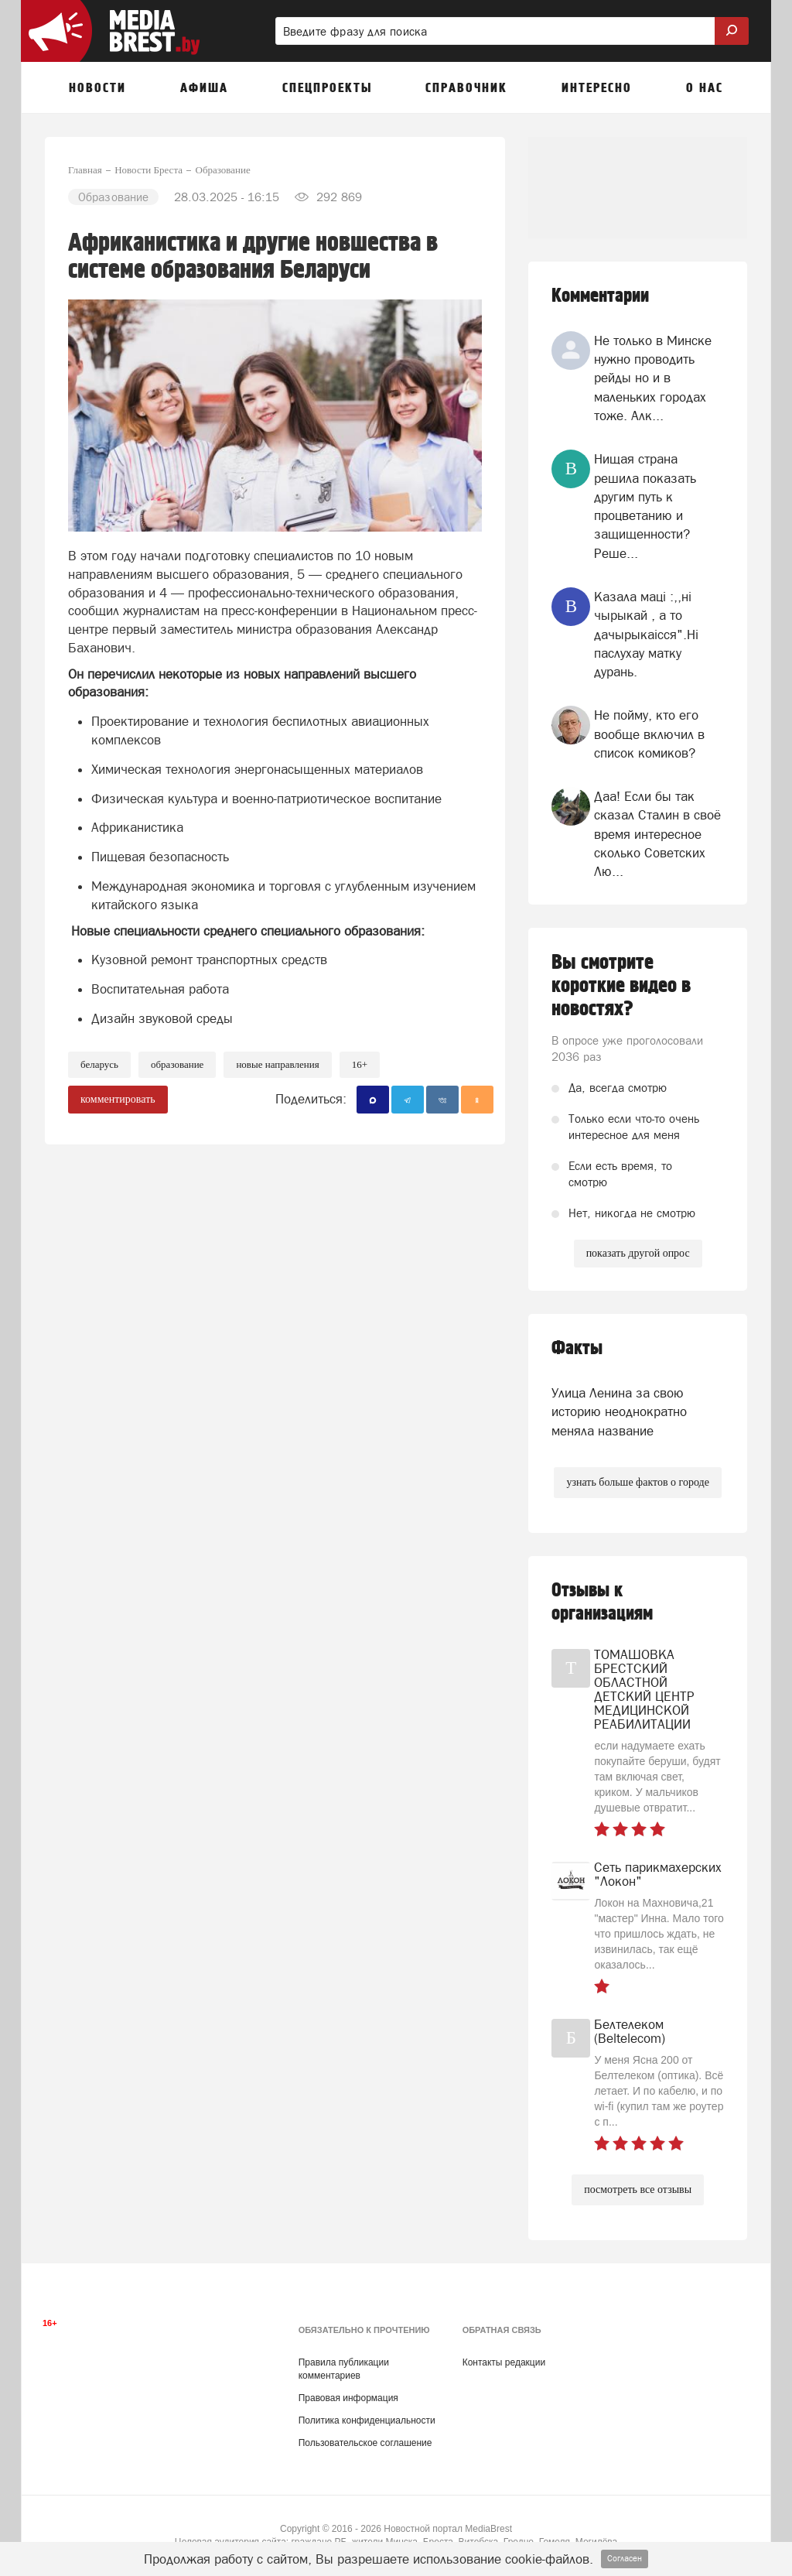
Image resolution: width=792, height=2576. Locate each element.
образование (177, 1064)
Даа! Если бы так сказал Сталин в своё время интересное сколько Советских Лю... (657, 834)
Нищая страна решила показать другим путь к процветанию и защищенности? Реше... (645, 505)
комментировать (117, 1099)
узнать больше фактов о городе (637, 1482)
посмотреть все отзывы (637, 2189)
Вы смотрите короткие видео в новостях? (621, 986)
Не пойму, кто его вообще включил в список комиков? (649, 734)
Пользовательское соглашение (365, 2442)
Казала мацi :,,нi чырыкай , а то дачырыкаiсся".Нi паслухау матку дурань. (646, 634)
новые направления (277, 1064)
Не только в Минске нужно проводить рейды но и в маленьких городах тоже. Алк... (653, 378)
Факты (577, 1348)
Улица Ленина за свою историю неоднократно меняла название (619, 1412)
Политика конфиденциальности (367, 2420)
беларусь (99, 1064)
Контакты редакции (504, 2362)
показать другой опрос (638, 1253)
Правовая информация (348, 2398)
